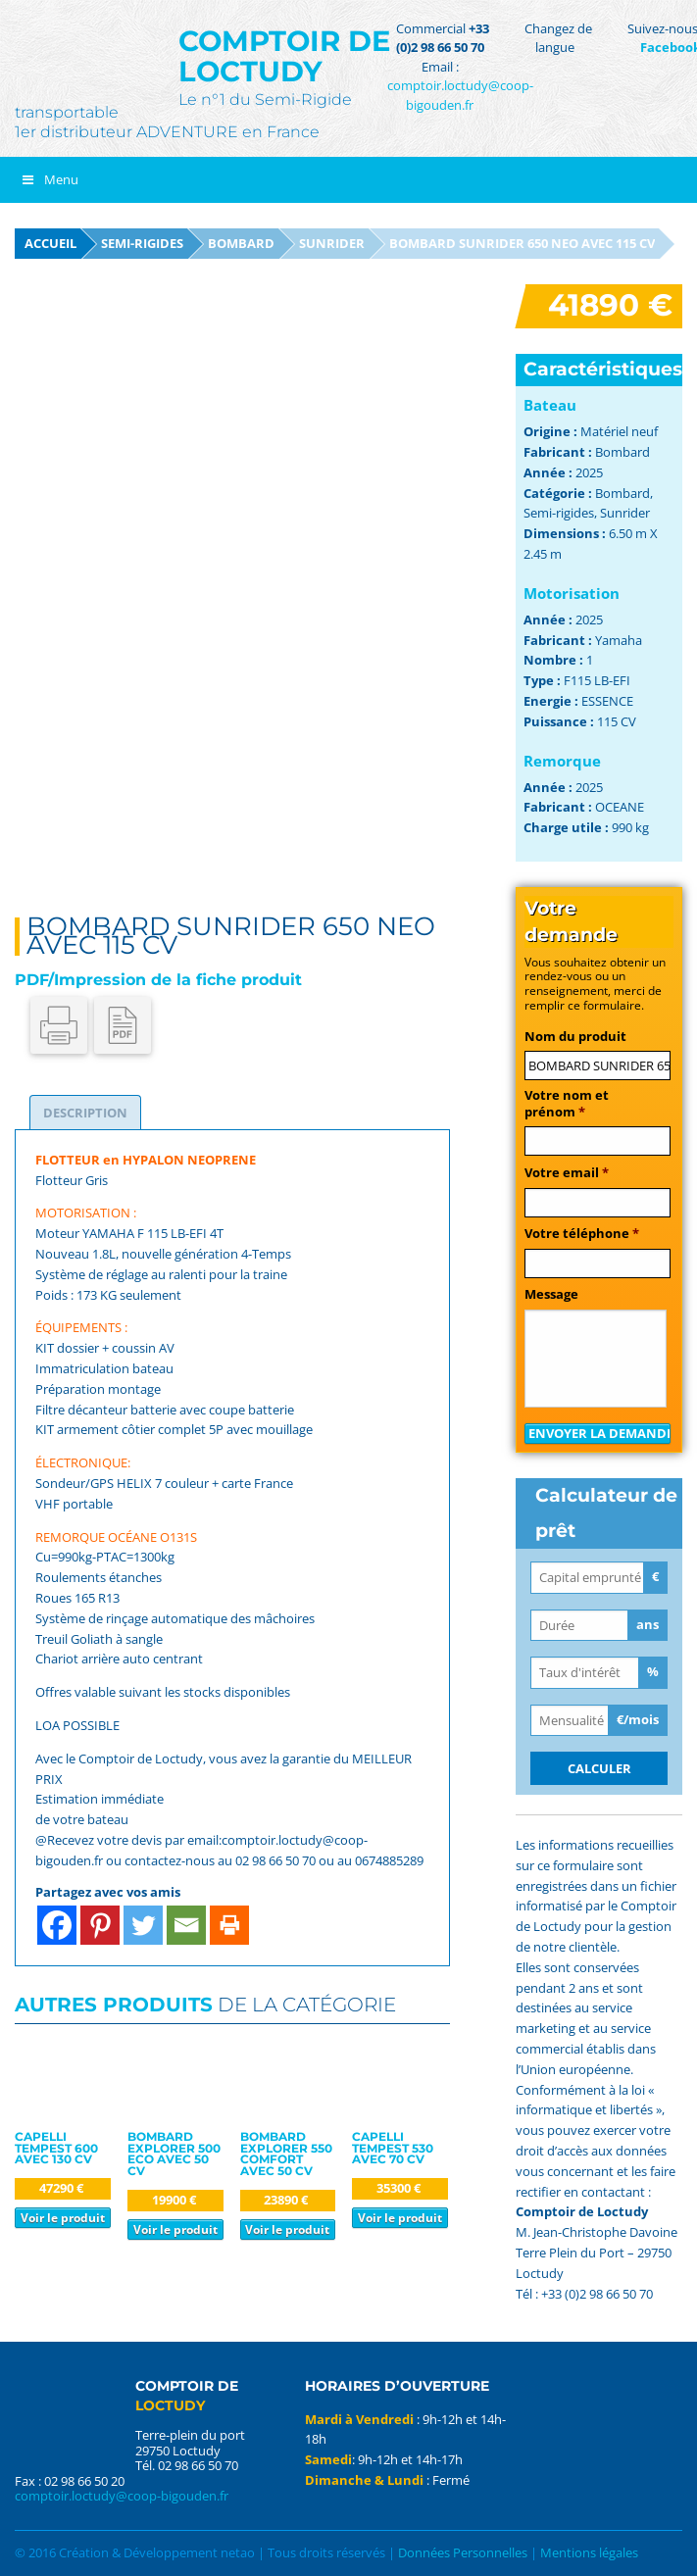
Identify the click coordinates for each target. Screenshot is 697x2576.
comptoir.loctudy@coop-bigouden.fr (460, 95)
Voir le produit (63, 2217)
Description (85, 1112)
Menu (49, 179)
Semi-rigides (142, 243)
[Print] (229, 1925)
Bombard (241, 243)
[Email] (186, 1925)
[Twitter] (143, 1925)
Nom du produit (575, 1036)
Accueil (50, 243)
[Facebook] (56, 1925)
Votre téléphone (581, 1233)
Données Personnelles (462, 2552)
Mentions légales (589, 2552)
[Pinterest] (100, 1925)
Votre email (566, 1172)
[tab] (85, 1112)
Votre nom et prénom (566, 1103)
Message (551, 1294)
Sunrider (332, 243)
